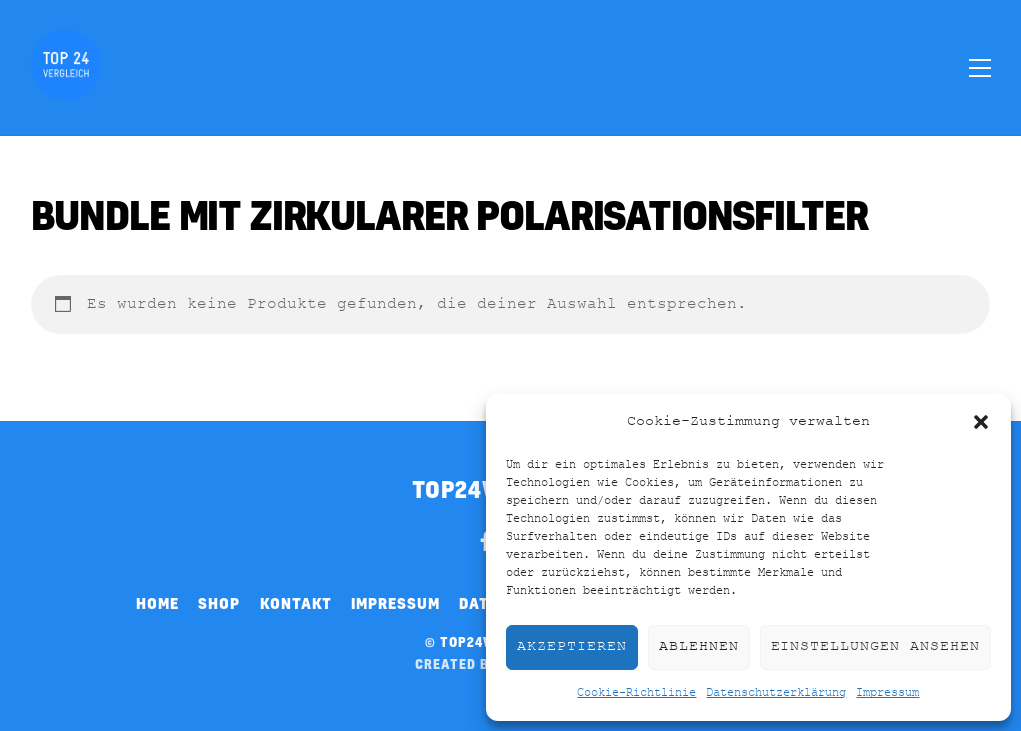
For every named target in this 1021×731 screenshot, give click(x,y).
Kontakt (296, 603)
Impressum (887, 693)
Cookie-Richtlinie (636, 693)
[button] (981, 422)
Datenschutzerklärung (776, 693)
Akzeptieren (572, 646)
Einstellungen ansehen (875, 646)
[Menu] (980, 67)
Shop (219, 603)
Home (157, 603)
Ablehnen (699, 646)
